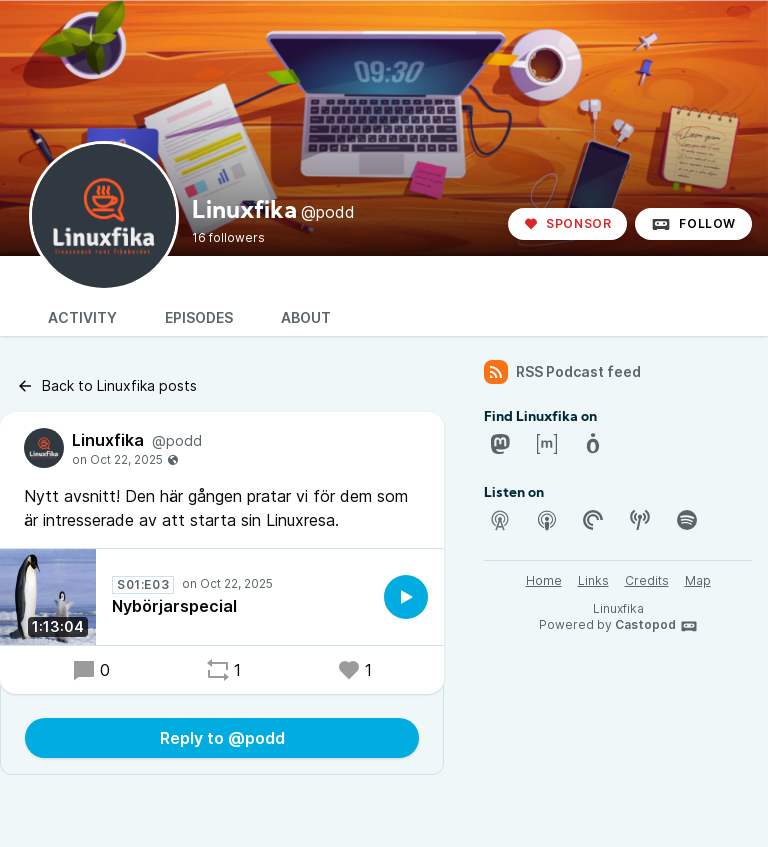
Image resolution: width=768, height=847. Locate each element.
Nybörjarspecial (174, 606)
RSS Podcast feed (562, 372)
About (306, 317)
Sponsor (567, 223)
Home (544, 580)
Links (593, 580)
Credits (647, 580)
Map (698, 580)
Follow (693, 224)
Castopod (656, 626)
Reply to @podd (222, 738)
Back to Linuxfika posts (106, 386)
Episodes (199, 317)
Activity (82, 317)
